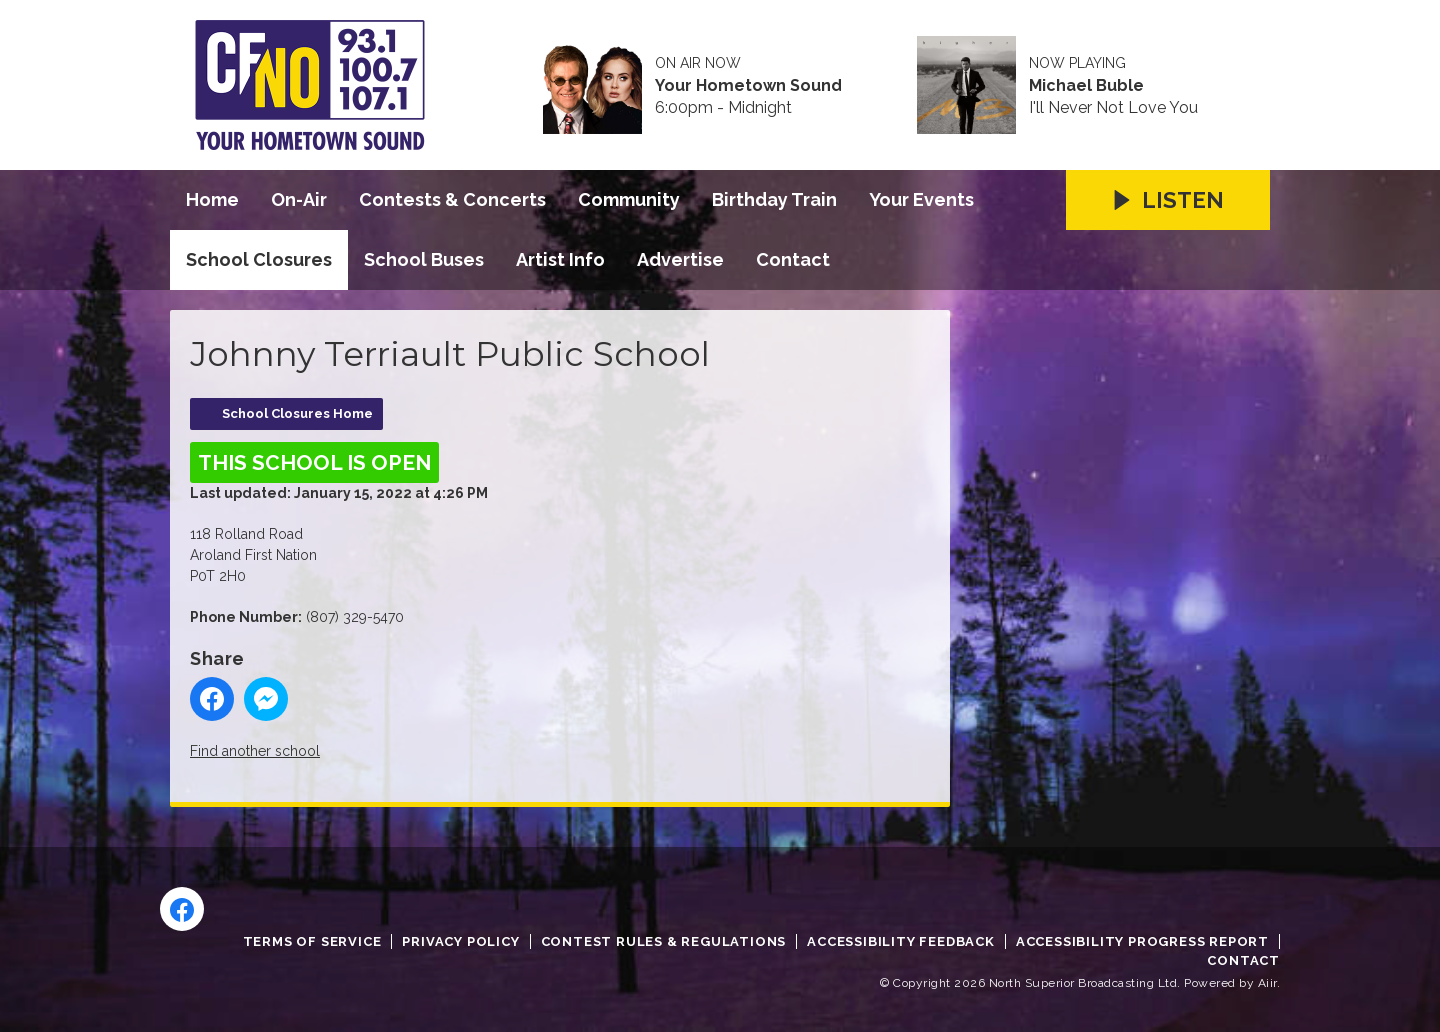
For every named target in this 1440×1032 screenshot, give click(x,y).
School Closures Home (297, 413)
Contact (793, 259)
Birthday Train (774, 199)
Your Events (921, 199)
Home (212, 199)
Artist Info (560, 259)
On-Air (299, 199)
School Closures (259, 259)
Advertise (680, 259)
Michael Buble (1086, 86)
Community (629, 199)
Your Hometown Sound (748, 86)
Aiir (1267, 983)
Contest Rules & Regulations (664, 941)
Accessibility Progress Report (1142, 941)
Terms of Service (312, 941)
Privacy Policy (460, 941)
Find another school (255, 751)
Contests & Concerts (452, 199)
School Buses (424, 259)
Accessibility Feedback (901, 941)
